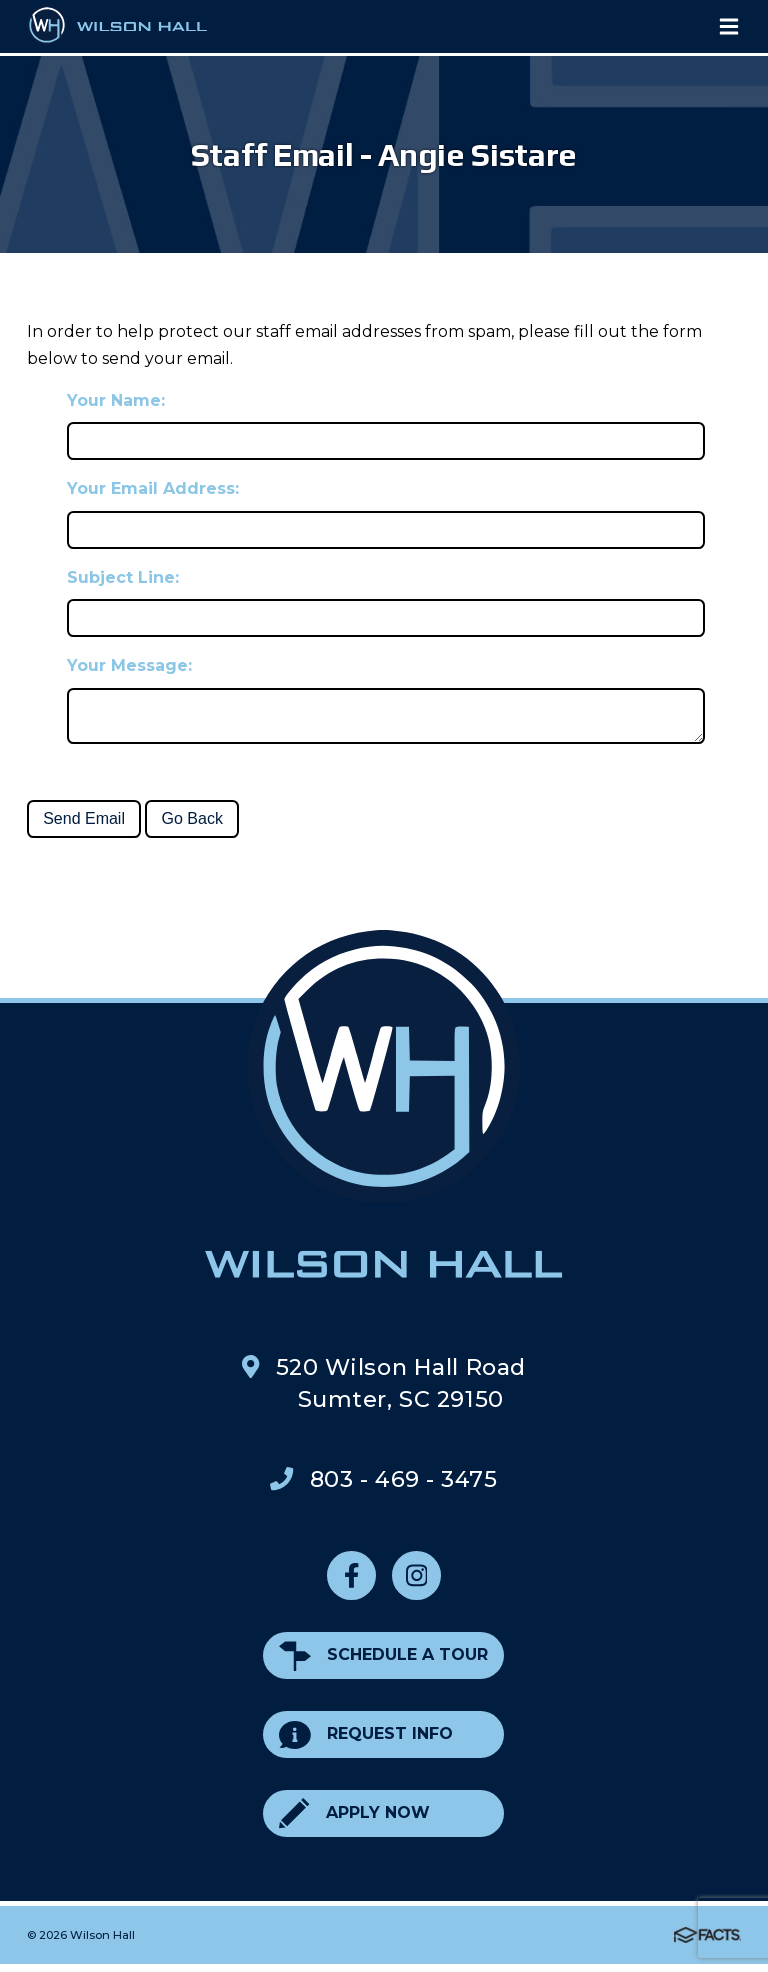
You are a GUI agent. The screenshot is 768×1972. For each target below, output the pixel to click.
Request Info (366, 1742)
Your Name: (116, 400)
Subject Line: (123, 577)
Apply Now (354, 1821)
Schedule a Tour (383, 1663)
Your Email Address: (153, 488)
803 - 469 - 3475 (404, 1487)
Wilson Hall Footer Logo (383, 1112)
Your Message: (129, 665)
